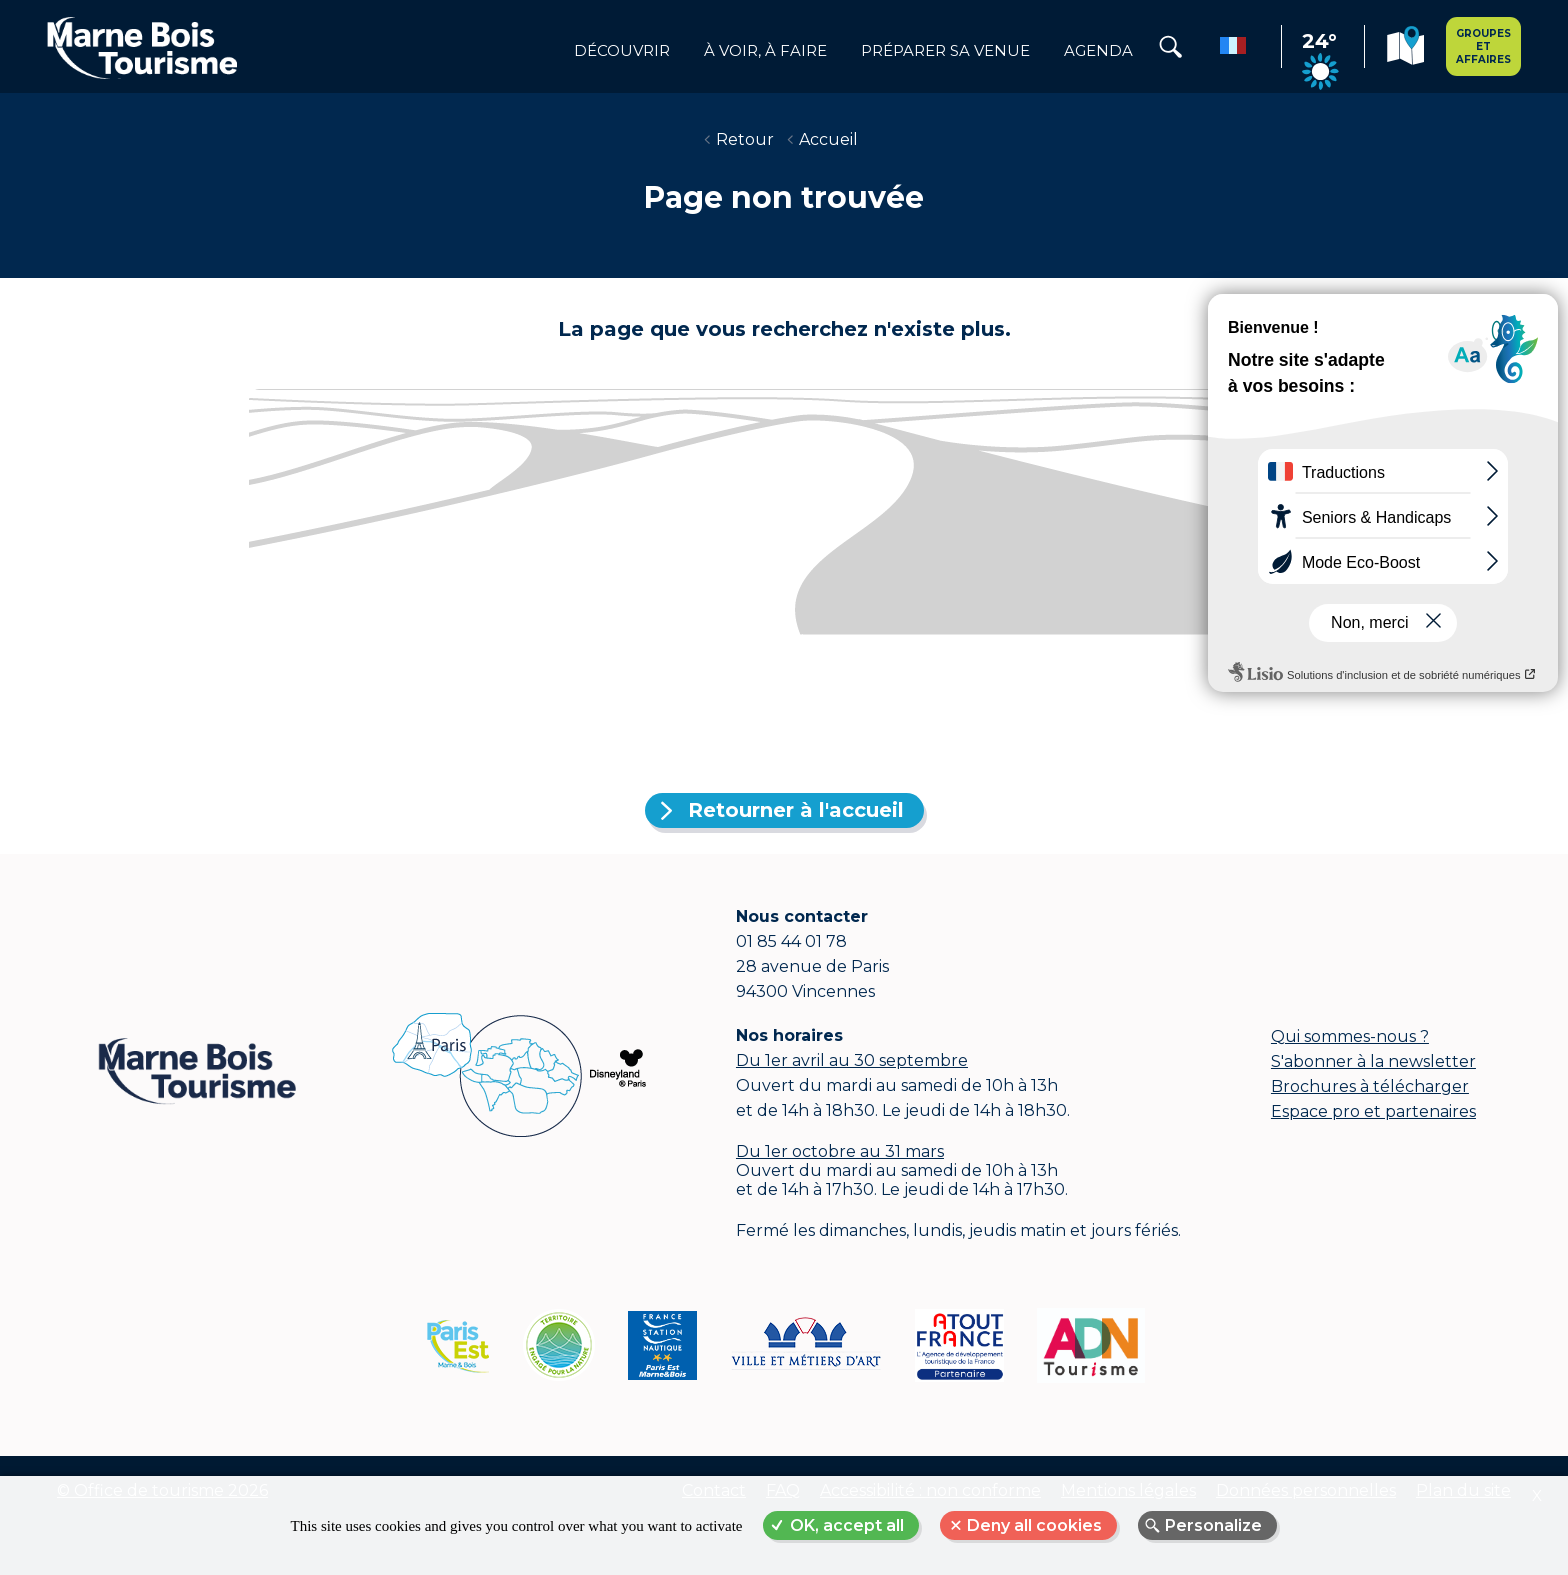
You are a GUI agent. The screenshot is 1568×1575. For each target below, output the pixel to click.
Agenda (1098, 51)
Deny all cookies (1034, 1525)
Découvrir (622, 51)
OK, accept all (847, 1525)
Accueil (828, 139)
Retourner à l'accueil (796, 810)
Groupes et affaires (1483, 46)
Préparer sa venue (945, 51)
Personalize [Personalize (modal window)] (1213, 1525)
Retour (745, 139)
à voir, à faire (765, 51)
